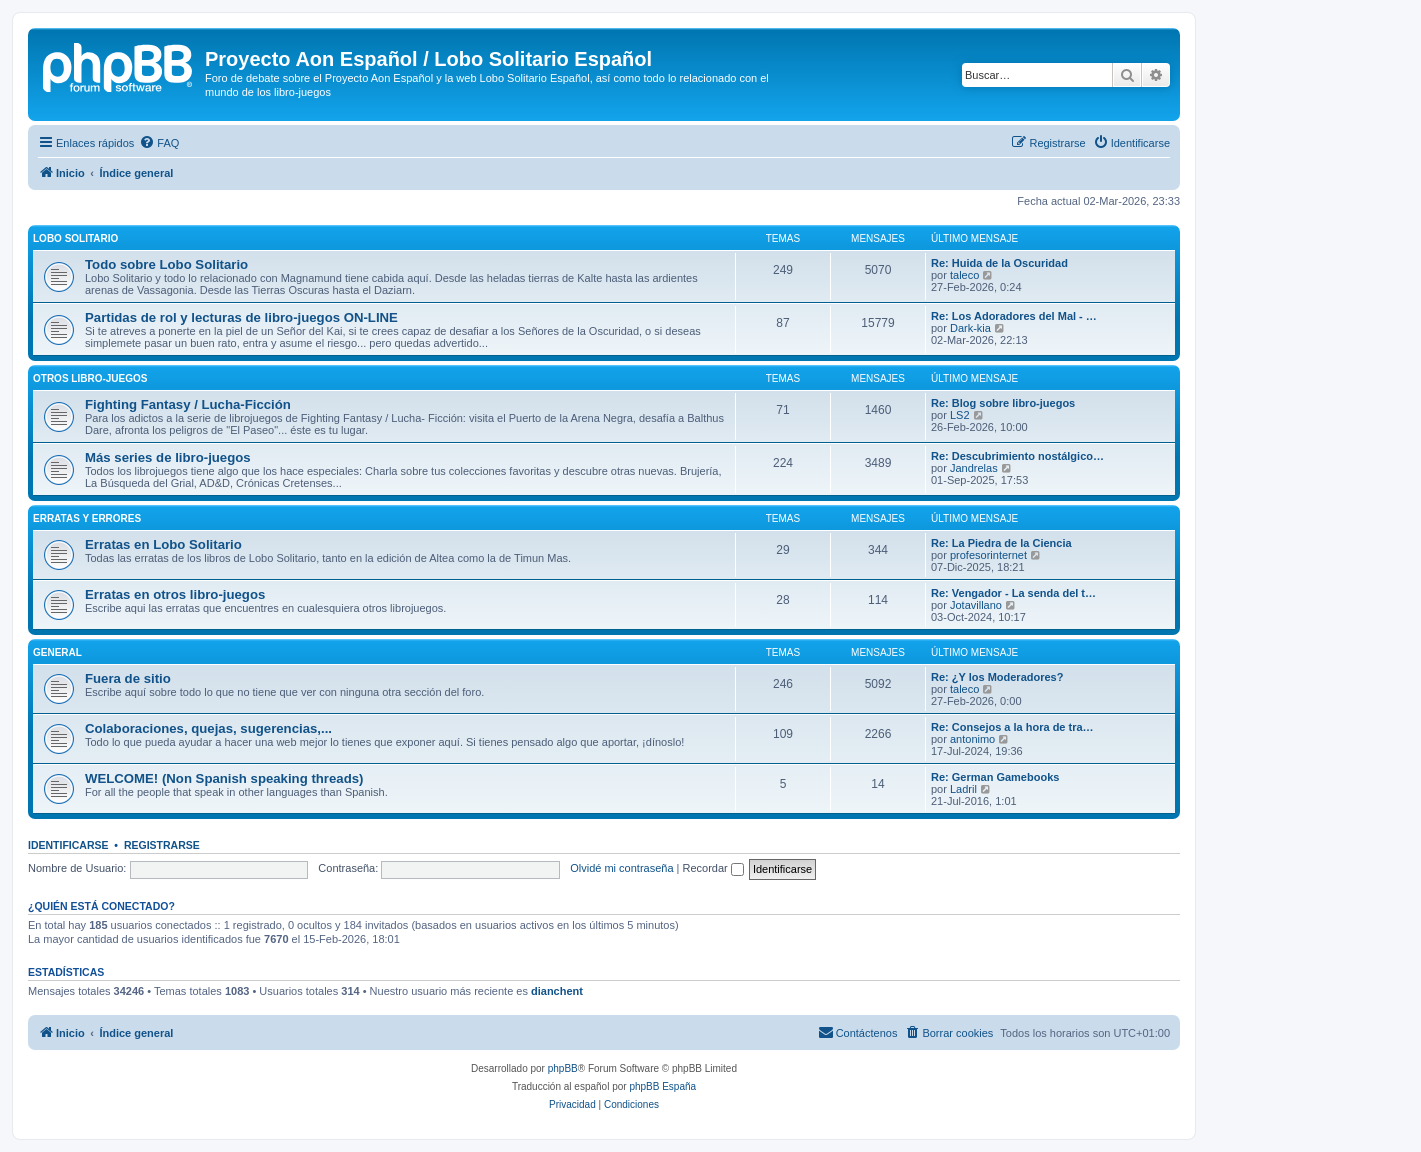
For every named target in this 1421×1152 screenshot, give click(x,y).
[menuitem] (159, 143)
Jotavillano (976, 605)
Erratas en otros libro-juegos (175, 594)
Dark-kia (970, 328)
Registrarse (162, 845)
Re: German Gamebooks (995, 777)
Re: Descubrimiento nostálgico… (1017, 456)
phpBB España (662, 1086)
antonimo (972, 739)
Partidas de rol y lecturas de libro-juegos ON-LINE (241, 317)
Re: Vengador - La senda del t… (1013, 593)
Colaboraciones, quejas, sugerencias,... (208, 728)
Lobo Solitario (75, 238)
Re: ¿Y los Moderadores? (997, 677)
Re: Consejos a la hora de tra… (1012, 727)
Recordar (713, 868)
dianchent (557, 991)
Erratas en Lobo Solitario (163, 544)
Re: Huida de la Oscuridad (999, 263)
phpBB (563, 1068)
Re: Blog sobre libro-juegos (1003, 403)
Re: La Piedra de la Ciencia (1001, 543)
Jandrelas (974, 468)
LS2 (960, 415)
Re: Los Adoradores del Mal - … (1014, 316)
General (57, 652)
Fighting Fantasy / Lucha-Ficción (188, 404)
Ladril (963, 789)
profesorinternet (988, 555)
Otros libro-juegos (90, 378)
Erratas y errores (87, 518)
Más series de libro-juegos (168, 457)
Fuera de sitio (128, 678)
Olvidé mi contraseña (621, 868)
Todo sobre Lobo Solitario (166, 264)
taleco (964, 275)
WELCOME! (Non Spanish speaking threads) (224, 778)
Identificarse (68, 845)
